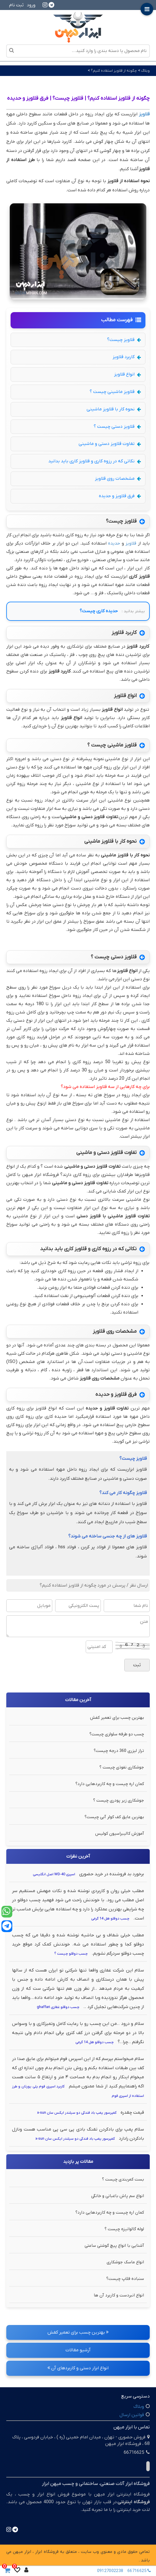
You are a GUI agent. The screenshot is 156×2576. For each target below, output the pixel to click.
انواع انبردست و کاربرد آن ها (119, 2295)
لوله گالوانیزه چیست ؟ (124, 2229)
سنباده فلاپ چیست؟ (125, 2279)
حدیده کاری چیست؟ (99, 611)
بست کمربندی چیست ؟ (123, 2179)
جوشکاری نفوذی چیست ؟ (121, 1767)
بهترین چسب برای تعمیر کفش (117, 1717)
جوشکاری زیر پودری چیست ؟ (118, 1800)
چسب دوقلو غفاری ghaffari (58, 2007)
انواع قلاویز (127, 374)
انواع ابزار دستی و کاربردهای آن (78, 2368)
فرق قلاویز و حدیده (120, 496)
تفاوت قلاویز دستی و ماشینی (110, 444)
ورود (31, 5)
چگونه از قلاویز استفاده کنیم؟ (113, 70)
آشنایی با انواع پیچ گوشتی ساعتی (114, 2245)
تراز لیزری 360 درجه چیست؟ (119, 1751)
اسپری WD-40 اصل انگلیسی (54, 1874)
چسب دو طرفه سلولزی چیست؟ (116, 1734)
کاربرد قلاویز (127, 357)
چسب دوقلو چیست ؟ (71, 1953)
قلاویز (130, 543)
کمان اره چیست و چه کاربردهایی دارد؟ (109, 1784)
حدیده (114, 543)
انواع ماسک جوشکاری (125, 2262)
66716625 (140, 2570)
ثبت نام (16, 5)
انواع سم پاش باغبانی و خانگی (117, 2196)
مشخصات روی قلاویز (118, 478)
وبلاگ (145, 70)
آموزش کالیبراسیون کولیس (119, 1833)
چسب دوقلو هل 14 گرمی (110, 1918)
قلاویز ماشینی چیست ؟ (115, 392)
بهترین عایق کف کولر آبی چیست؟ (114, 1817)
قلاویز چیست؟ (124, 340)
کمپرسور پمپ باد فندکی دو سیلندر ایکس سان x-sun (77, 2112)
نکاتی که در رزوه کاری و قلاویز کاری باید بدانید (94, 461)
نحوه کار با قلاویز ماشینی (114, 409)
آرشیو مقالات (78, 2350)
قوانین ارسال (131, 2415)
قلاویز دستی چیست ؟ (117, 426)
